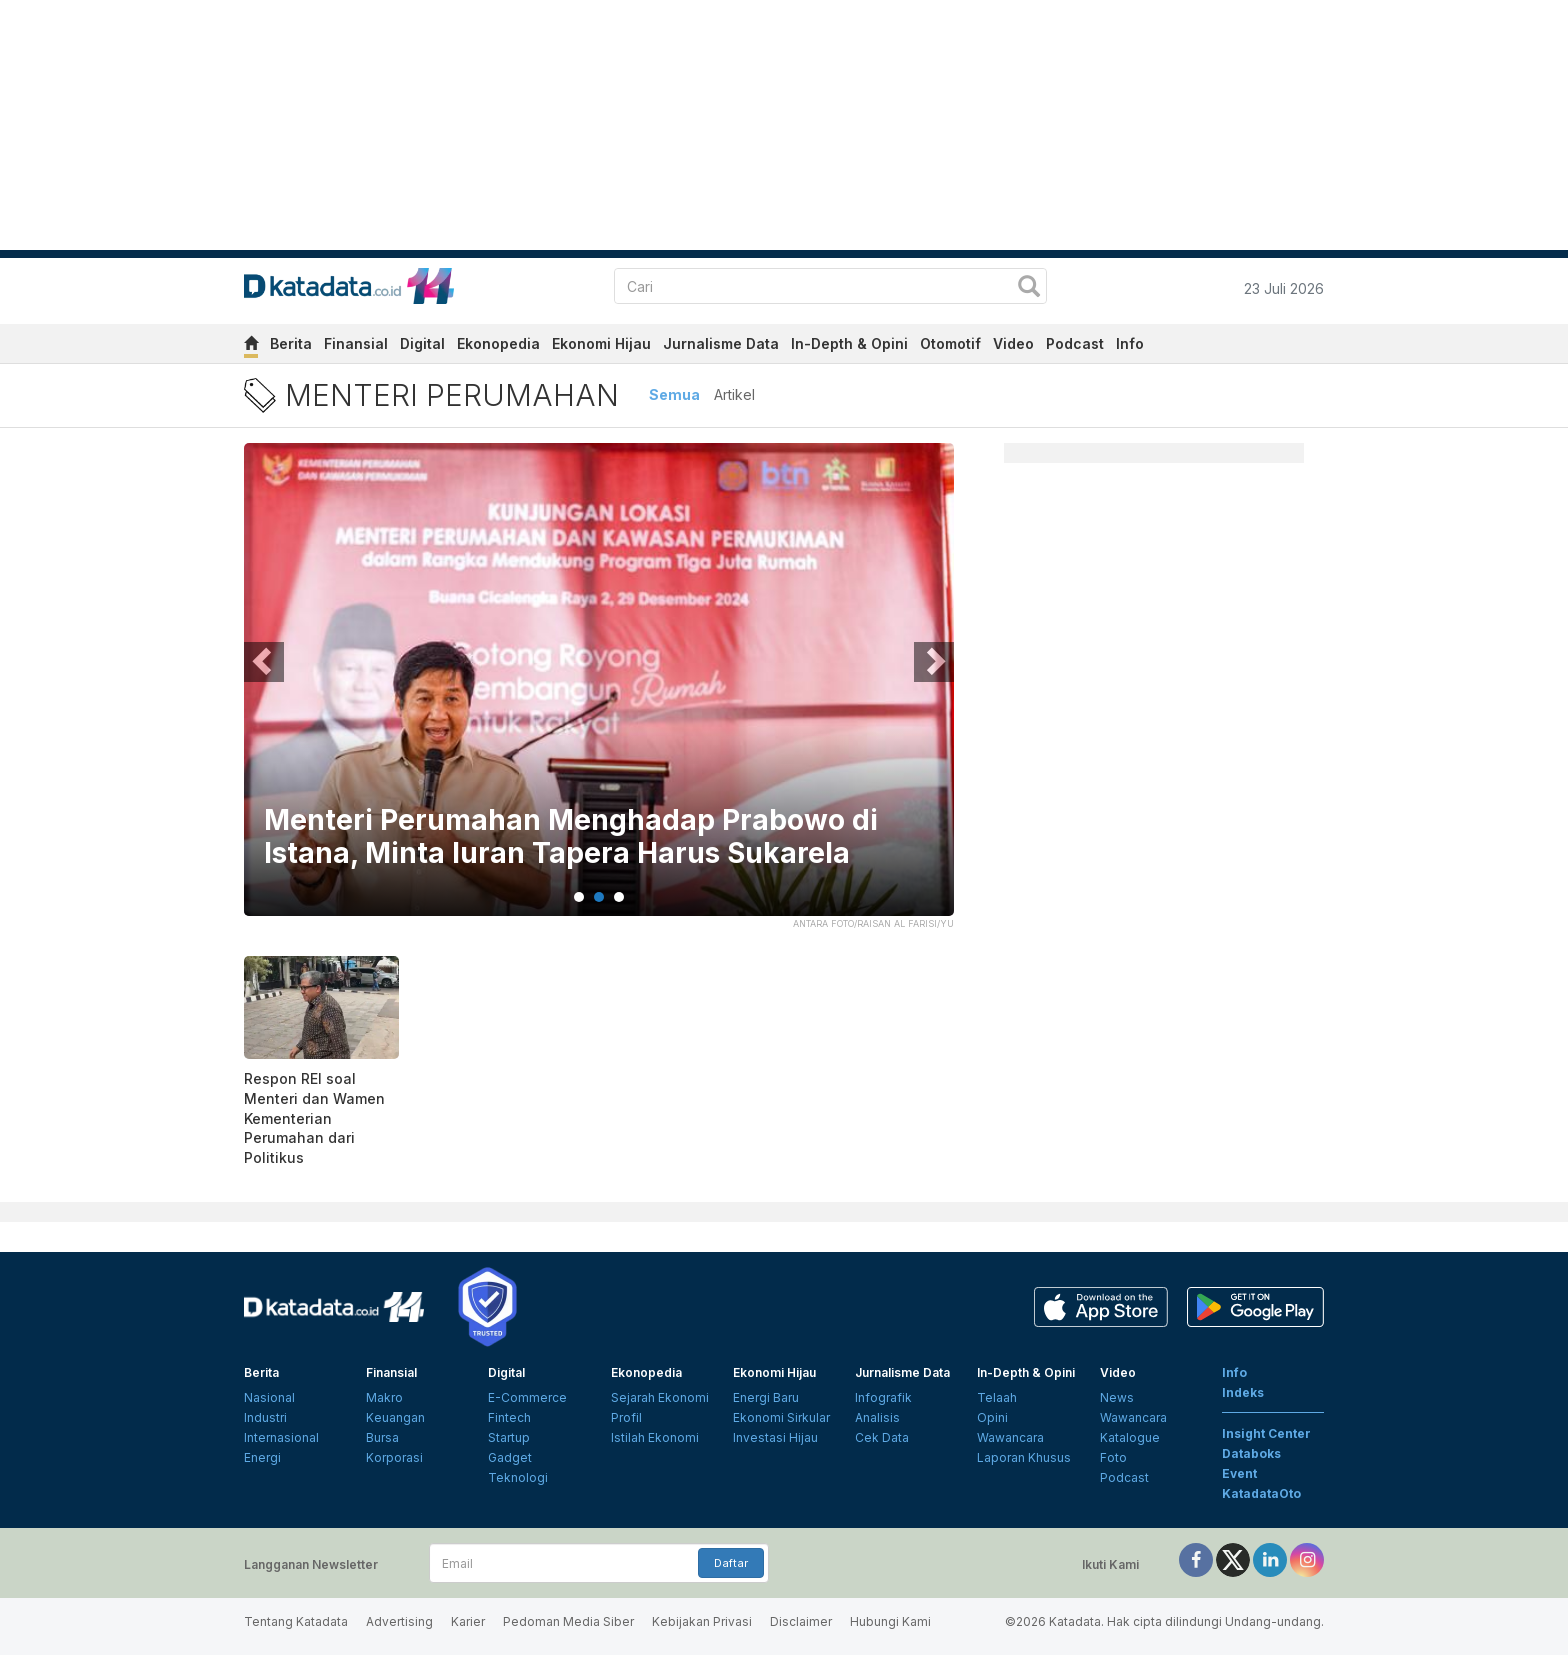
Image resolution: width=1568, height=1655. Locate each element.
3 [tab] (619, 897)
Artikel (734, 394)
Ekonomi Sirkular (781, 1417)
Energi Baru (766, 1397)
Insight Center (1266, 1433)
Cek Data (882, 1437)
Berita (291, 343)
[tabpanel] (599, 692)
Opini (992, 1417)
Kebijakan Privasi (702, 1621)
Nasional (269, 1397)
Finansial (356, 343)
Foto (1113, 1457)
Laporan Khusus (1024, 1457)
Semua (674, 394)
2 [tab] (599, 897)
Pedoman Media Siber (568, 1621)
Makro (384, 1397)
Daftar (731, 1563)
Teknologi (518, 1477)
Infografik (883, 1397)
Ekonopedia (498, 343)
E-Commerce (527, 1397)
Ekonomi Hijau (601, 343)
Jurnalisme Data (721, 343)
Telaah (997, 1397)
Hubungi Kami (890, 1621)
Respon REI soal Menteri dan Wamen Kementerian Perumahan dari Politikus (314, 1117)
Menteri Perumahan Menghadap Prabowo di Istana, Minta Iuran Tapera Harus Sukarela (571, 837)
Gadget (510, 1457)
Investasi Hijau (775, 1437)
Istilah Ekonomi (655, 1437)
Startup (509, 1437)
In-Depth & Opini (849, 343)
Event (1239, 1473)
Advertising (399, 1621)
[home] (251, 346)
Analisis (877, 1417)
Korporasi (394, 1457)
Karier (468, 1621)
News (1117, 1397)
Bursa (382, 1437)
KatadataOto (1261, 1493)
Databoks (1251, 1453)
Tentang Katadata (296, 1621)
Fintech (509, 1417)
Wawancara (1010, 1437)
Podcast (1075, 343)
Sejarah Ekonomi (660, 1397)
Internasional (281, 1437)
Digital (422, 343)
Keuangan (395, 1417)
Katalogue (1130, 1437)
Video (1013, 343)
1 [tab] (579, 897)
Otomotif (950, 343)
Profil (626, 1417)
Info (1130, 343)
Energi (262, 1457)
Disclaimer (801, 1621)
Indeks (1243, 1392)
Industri (265, 1417)
